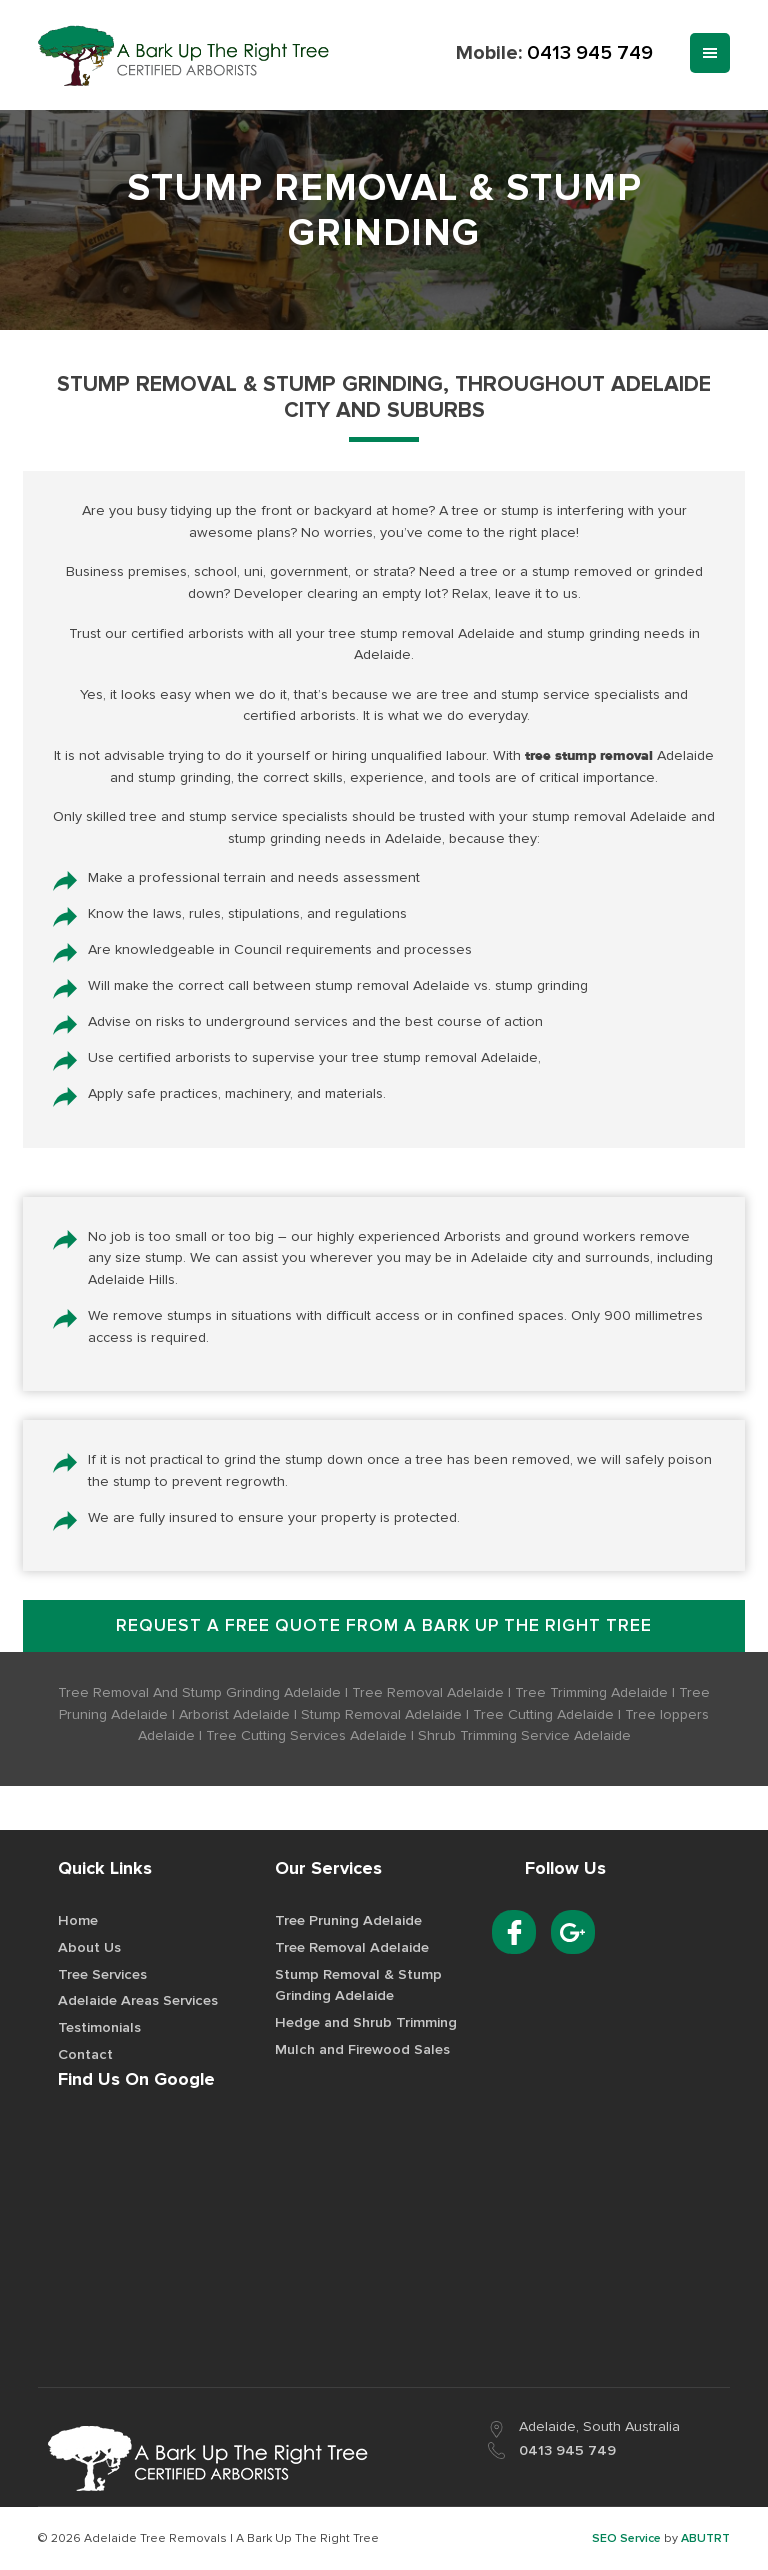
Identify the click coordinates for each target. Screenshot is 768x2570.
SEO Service (626, 2539)
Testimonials (99, 2029)
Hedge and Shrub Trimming (366, 2024)
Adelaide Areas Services (138, 2002)
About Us (89, 1949)
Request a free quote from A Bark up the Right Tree (384, 1627)
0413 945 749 (590, 53)
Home (78, 1922)
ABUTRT (705, 2539)
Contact (85, 2055)
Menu (710, 53)
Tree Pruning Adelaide (348, 1922)
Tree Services (102, 1975)
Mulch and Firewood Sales (362, 2050)
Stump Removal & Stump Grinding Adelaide (358, 1986)
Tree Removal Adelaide (352, 1949)
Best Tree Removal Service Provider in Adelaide (185, 56)
